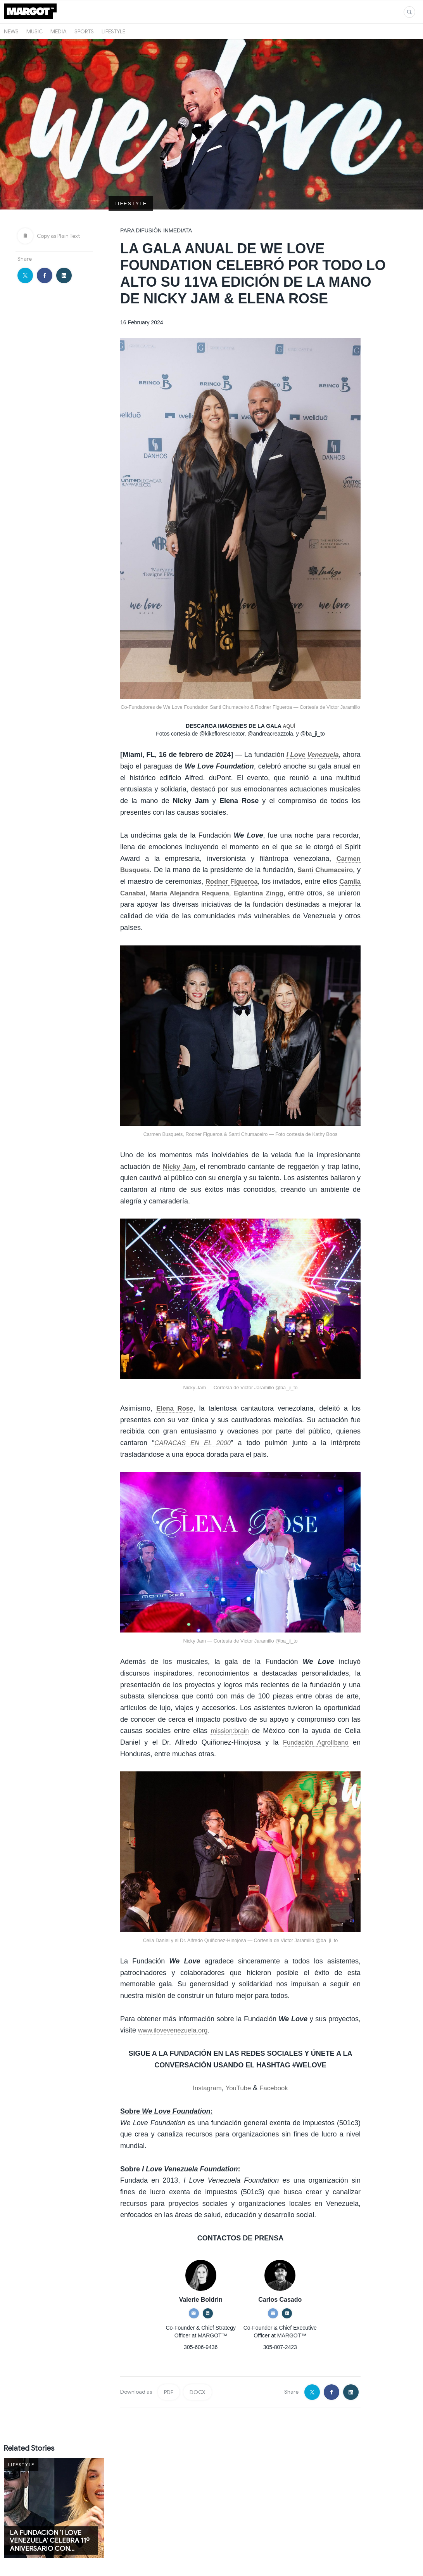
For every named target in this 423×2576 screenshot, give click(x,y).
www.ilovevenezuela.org (175, 2003)
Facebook (276, 2061)
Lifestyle (113, 31)
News (11, 31)
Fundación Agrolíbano (314, 1715)
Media (58, 31)
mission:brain (230, 1703)
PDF (168, 2365)
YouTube (238, 2061)
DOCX (197, 2365)
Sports (84, 31)
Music (34, 31)
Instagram (205, 2061)
